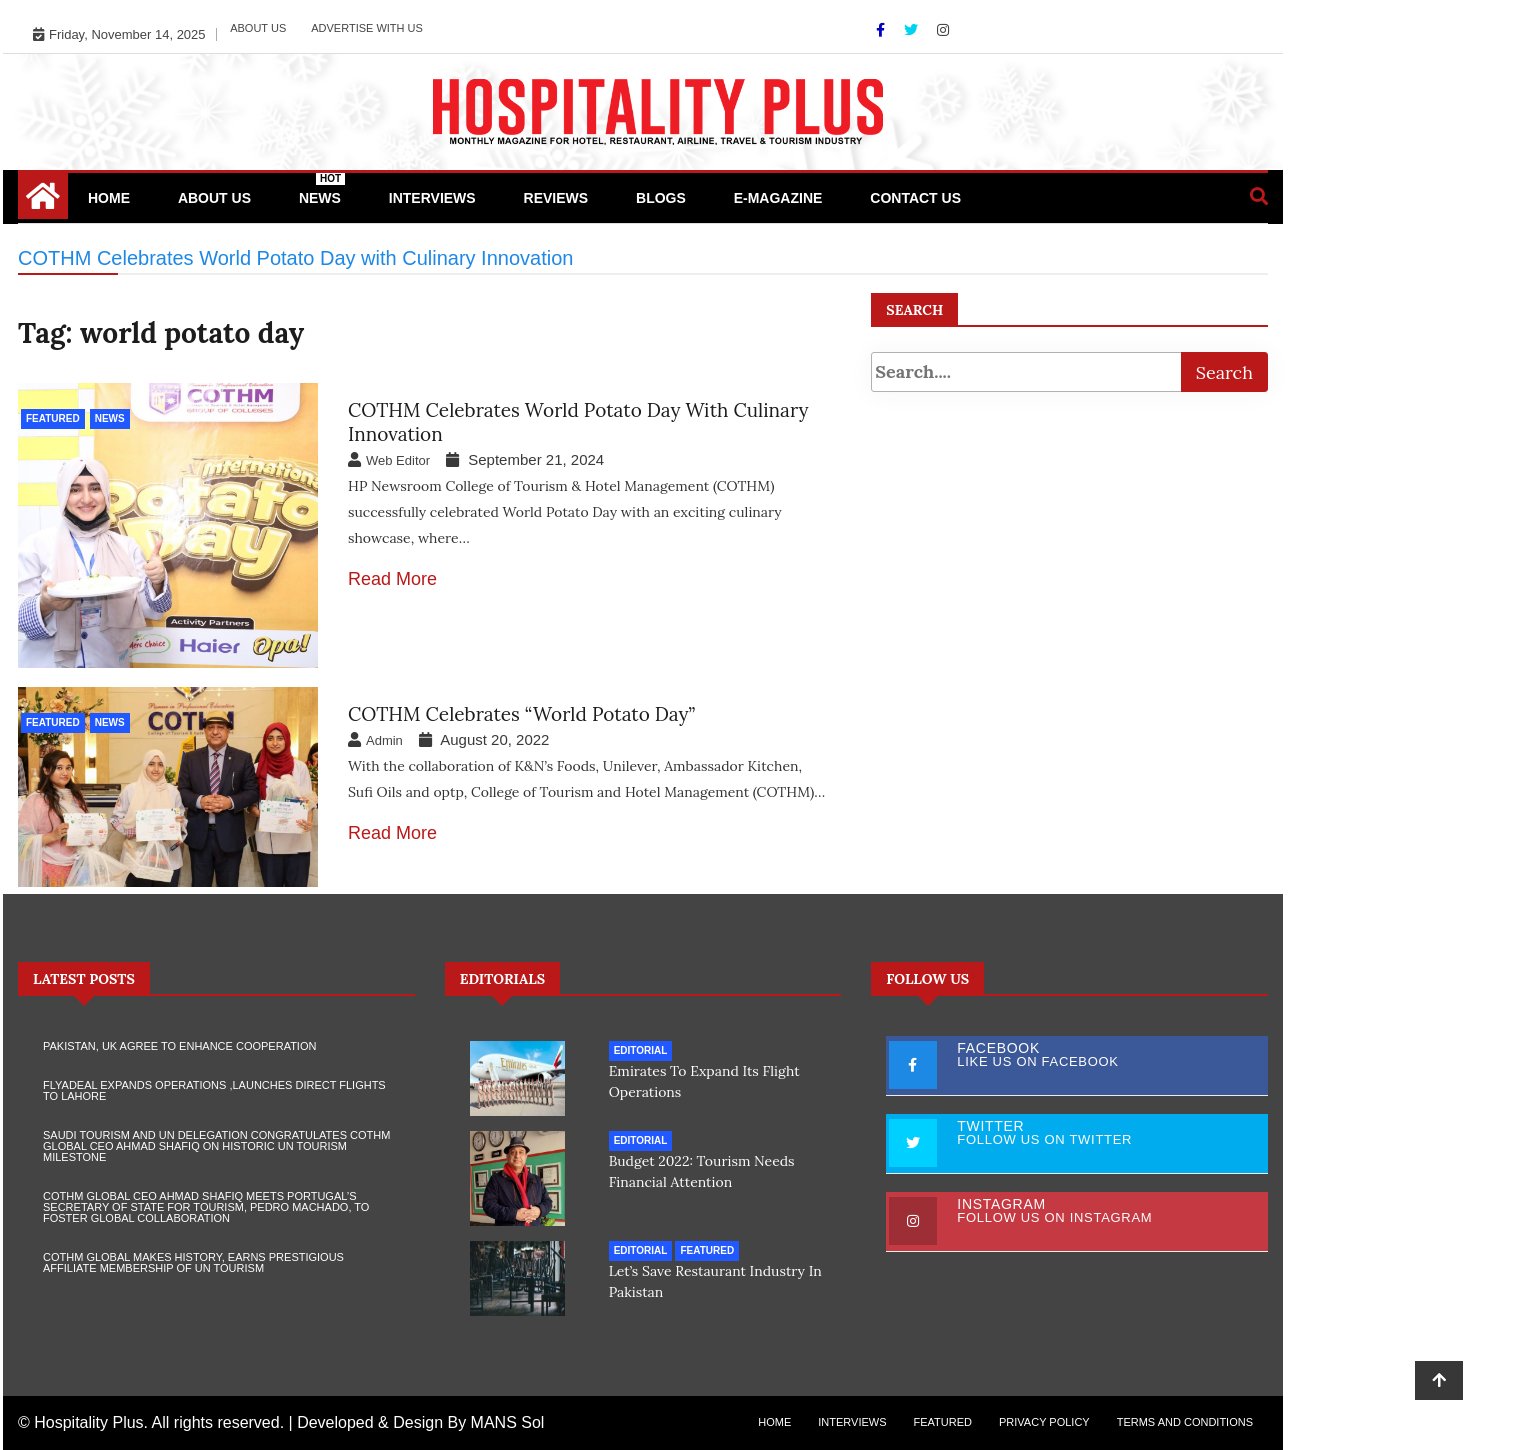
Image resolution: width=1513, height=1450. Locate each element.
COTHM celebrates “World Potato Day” (521, 714)
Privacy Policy (1044, 1422)
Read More (392, 579)
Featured (53, 418)
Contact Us (915, 198)
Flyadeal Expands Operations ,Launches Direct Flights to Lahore (214, 1090)
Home (109, 198)
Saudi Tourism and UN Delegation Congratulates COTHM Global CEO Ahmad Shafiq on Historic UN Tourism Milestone (216, 1146)
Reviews (556, 198)
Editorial (641, 1050)
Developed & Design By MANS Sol (420, 1422)
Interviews (432, 198)
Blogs (661, 198)
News (322, 189)
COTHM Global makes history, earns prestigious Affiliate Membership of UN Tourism (193, 1262)
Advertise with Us (367, 28)
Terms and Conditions (1185, 1422)
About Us (258, 28)
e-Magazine (778, 198)
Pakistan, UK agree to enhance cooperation (179, 1046)
